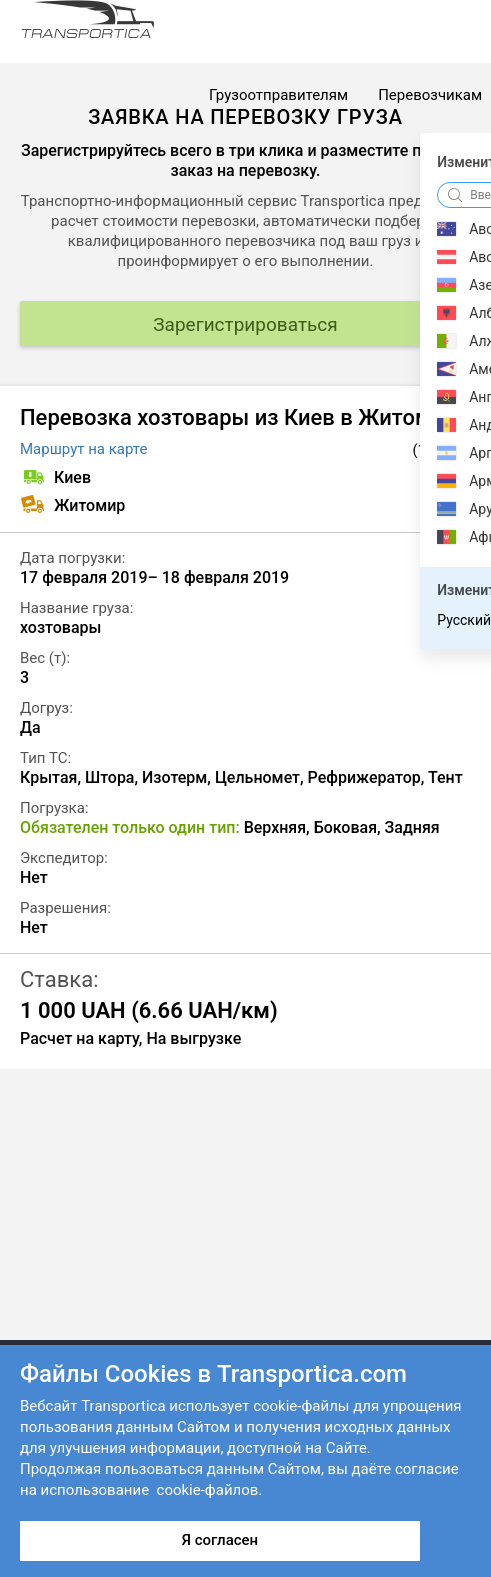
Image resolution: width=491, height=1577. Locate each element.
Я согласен (220, 1540)
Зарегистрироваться (245, 324)
